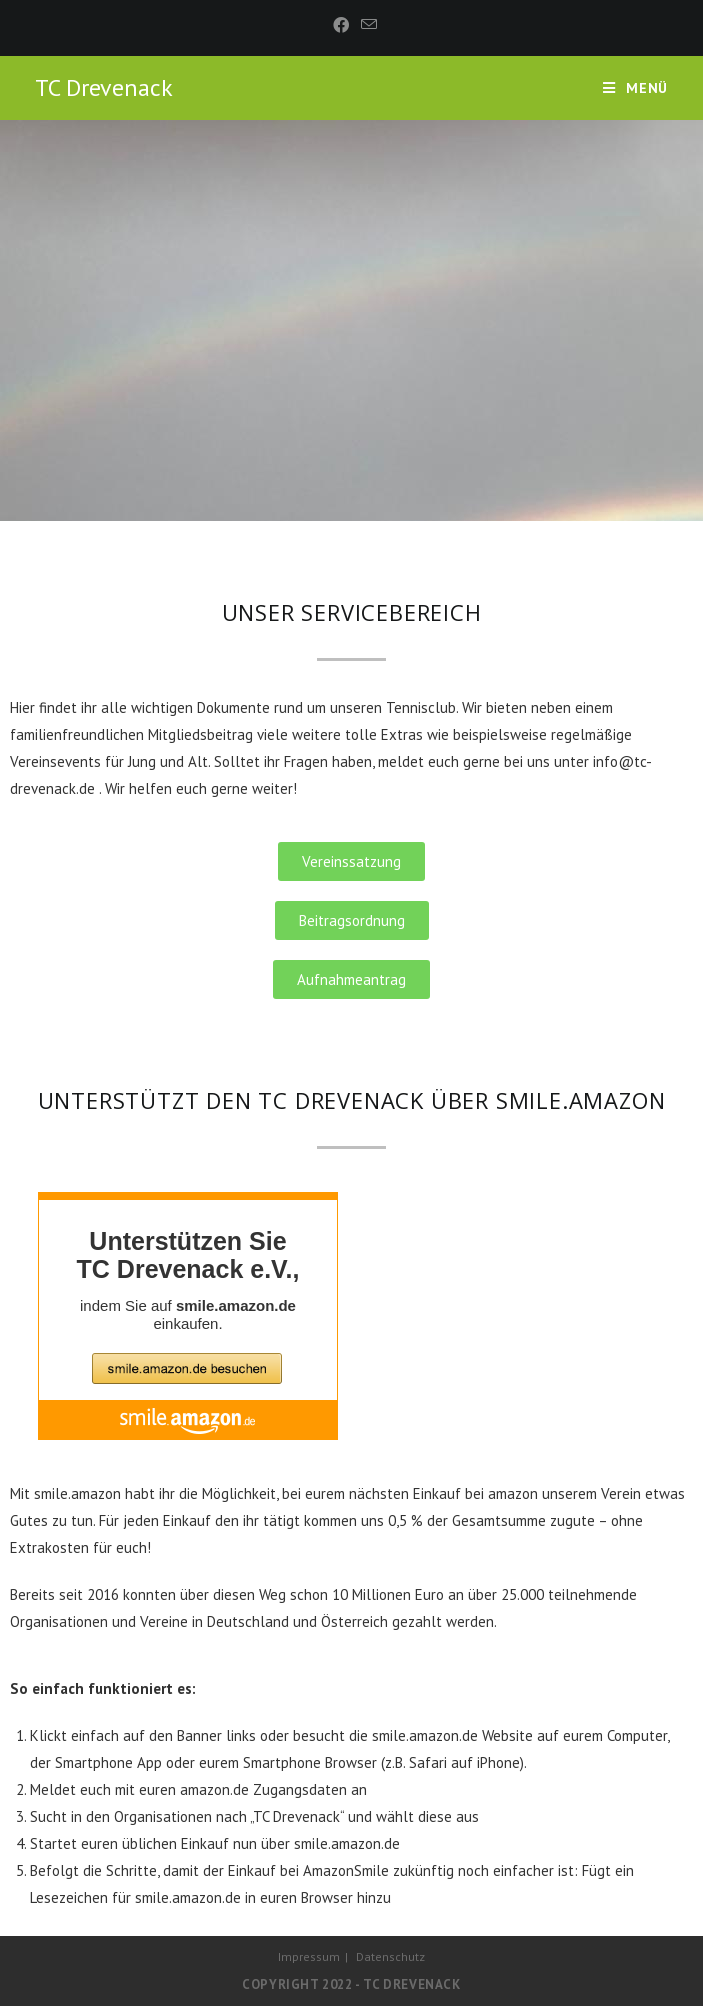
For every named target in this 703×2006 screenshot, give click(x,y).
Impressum (309, 1956)
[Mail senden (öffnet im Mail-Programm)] (366, 25)
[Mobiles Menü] (635, 88)
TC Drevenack (104, 87)
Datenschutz (390, 1956)
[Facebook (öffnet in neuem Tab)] (341, 25)
